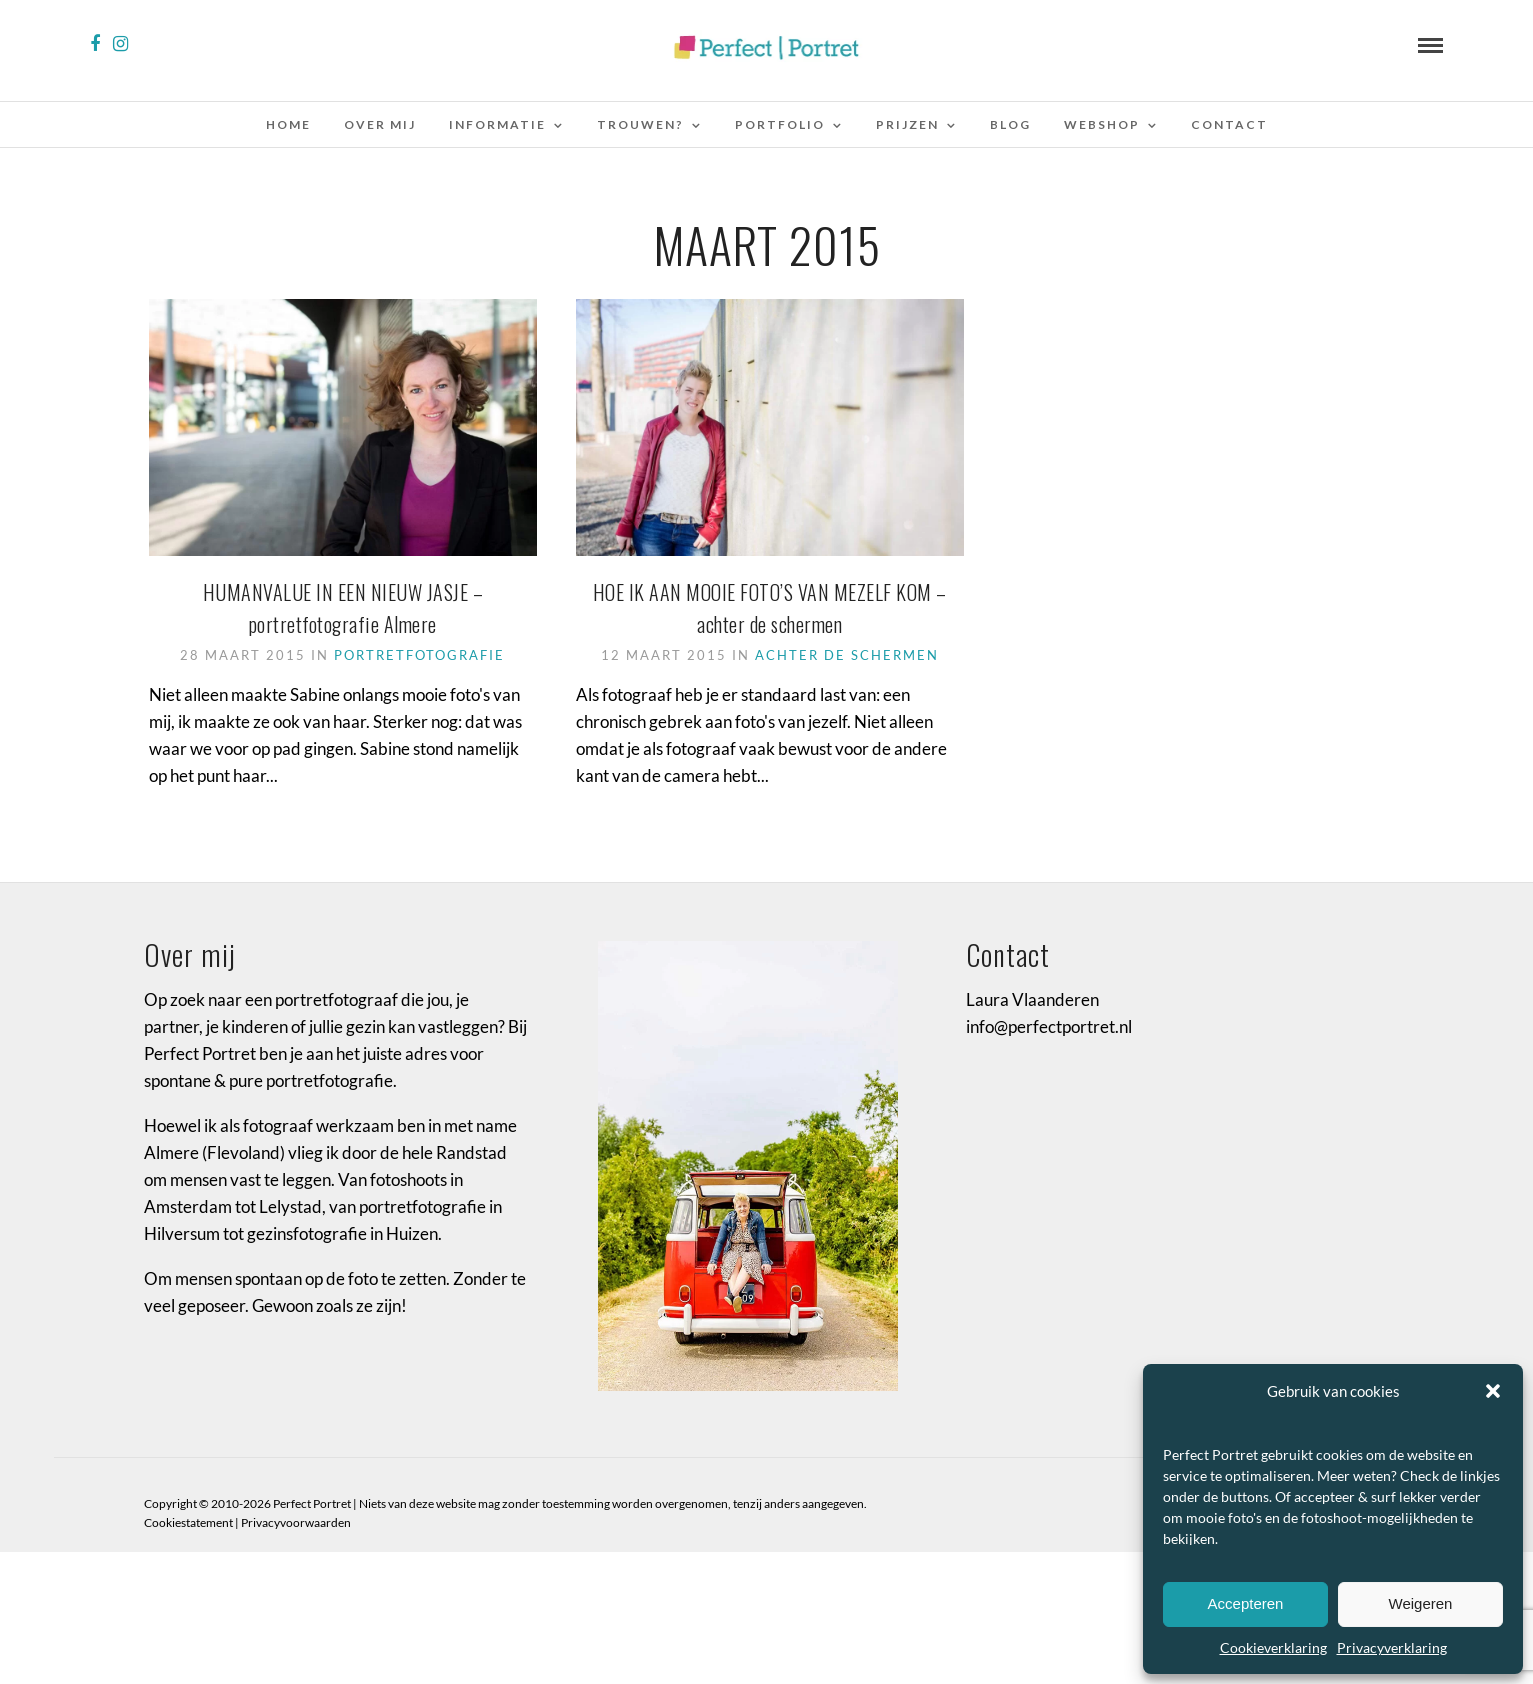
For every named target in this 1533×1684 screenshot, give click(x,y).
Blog (1010, 124)
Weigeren (1421, 1603)
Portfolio (780, 124)
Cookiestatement (188, 1529)
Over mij (380, 124)
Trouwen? (640, 124)
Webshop (1102, 124)
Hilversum (182, 1240)
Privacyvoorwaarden (296, 1529)
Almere (171, 1158)
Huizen (412, 1240)
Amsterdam (188, 1213)
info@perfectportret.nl (1049, 1033)
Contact (1229, 124)
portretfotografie (419, 655)
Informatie (497, 124)
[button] (1493, 1391)
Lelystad (290, 1213)
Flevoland (243, 1158)
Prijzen (907, 124)
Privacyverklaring (1392, 1647)
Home (288, 124)
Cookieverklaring (1273, 1647)
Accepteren (1246, 1603)
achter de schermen (847, 655)
